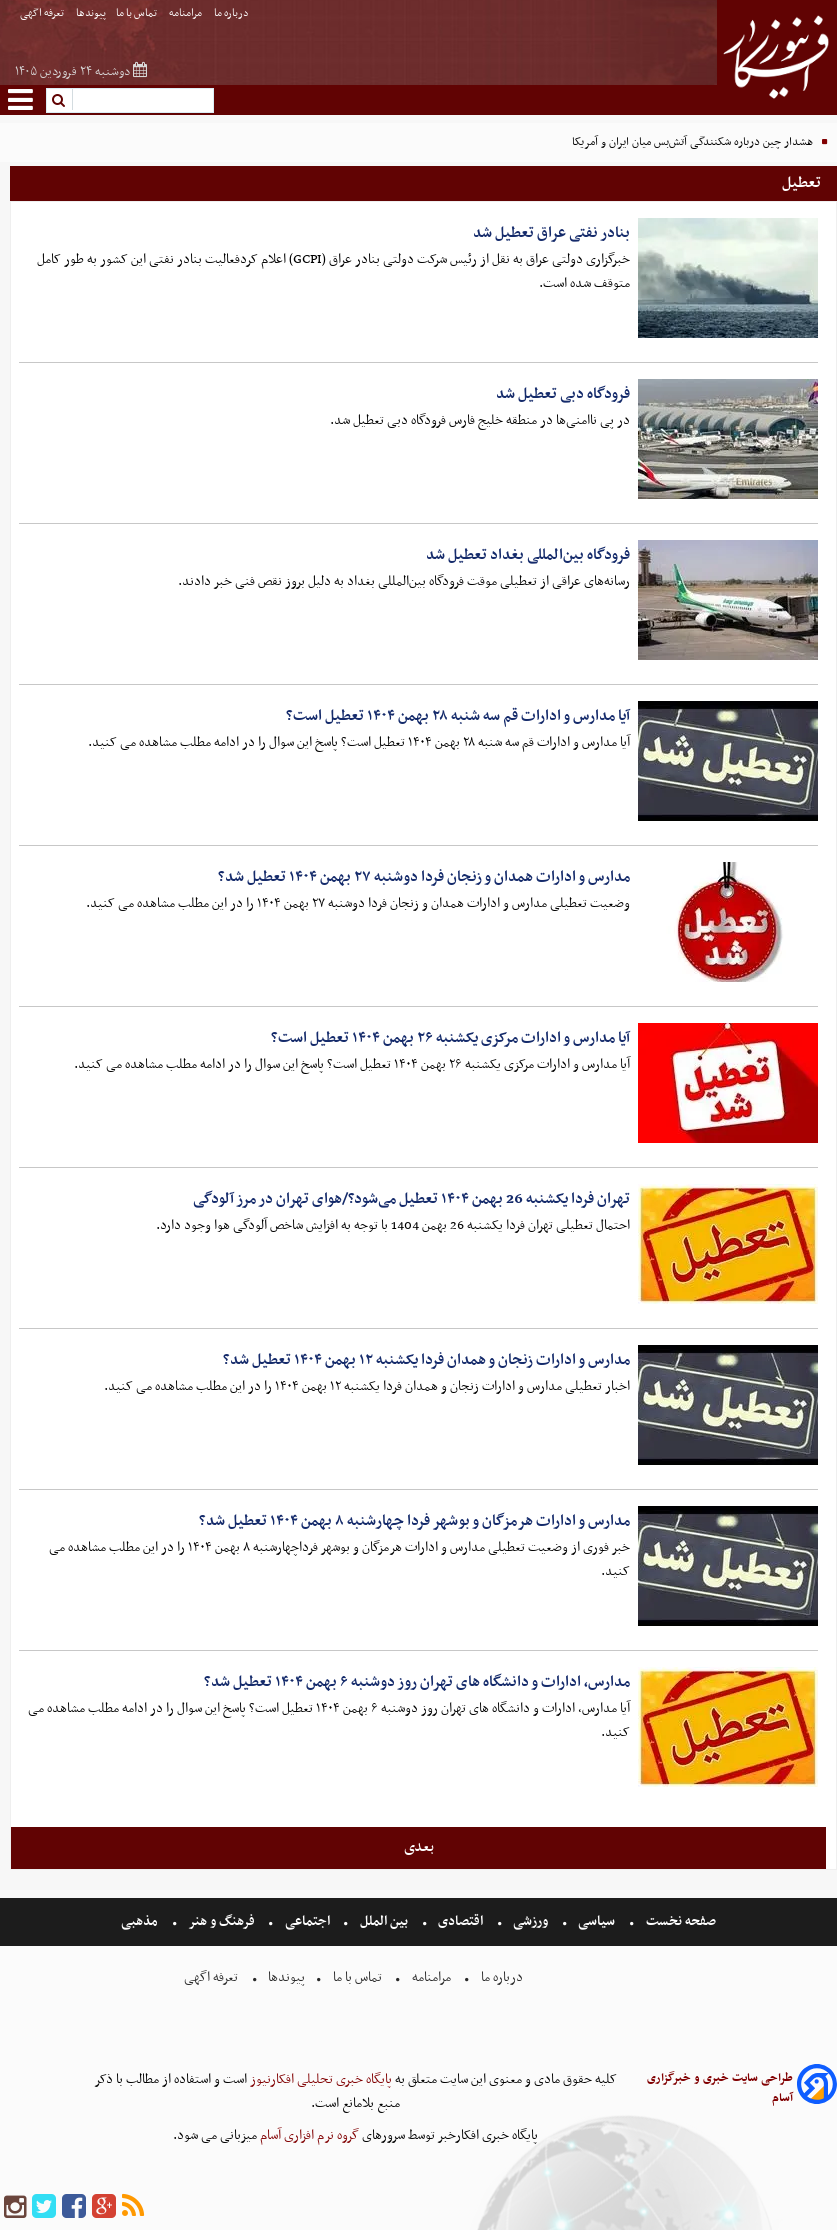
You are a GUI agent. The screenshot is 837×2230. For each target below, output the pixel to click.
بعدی (419, 1847)
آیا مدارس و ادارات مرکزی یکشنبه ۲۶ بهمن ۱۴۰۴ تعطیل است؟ (450, 1038)
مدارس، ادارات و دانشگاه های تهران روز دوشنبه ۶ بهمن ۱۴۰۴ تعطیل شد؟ (417, 1682)
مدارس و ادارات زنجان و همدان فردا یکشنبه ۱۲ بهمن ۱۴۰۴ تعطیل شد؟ (426, 1360)
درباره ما (232, 13)
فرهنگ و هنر (222, 1921)
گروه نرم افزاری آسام (308, 2135)
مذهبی (141, 1921)
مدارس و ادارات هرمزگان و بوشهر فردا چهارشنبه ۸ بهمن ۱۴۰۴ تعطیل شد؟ (414, 1521)
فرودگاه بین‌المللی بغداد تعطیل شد (528, 555)
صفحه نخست (679, 1921)
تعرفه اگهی (43, 13)
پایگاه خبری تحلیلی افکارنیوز (319, 2079)
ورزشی (530, 1921)
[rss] (133, 2207)
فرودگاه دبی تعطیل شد (563, 394)
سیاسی (596, 1921)
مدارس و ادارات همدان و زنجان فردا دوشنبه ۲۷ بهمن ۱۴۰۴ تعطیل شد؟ (424, 877)
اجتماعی (307, 1921)
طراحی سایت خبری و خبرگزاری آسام (720, 2088)
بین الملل (384, 1921)
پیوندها (91, 13)
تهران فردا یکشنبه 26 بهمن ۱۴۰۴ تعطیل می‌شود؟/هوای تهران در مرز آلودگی (411, 1199)
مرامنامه (186, 13)
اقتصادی (460, 1921)
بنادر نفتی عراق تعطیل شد (551, 233)
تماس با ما (137, 13)
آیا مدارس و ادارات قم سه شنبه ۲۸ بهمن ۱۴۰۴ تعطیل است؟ (458, 716)
